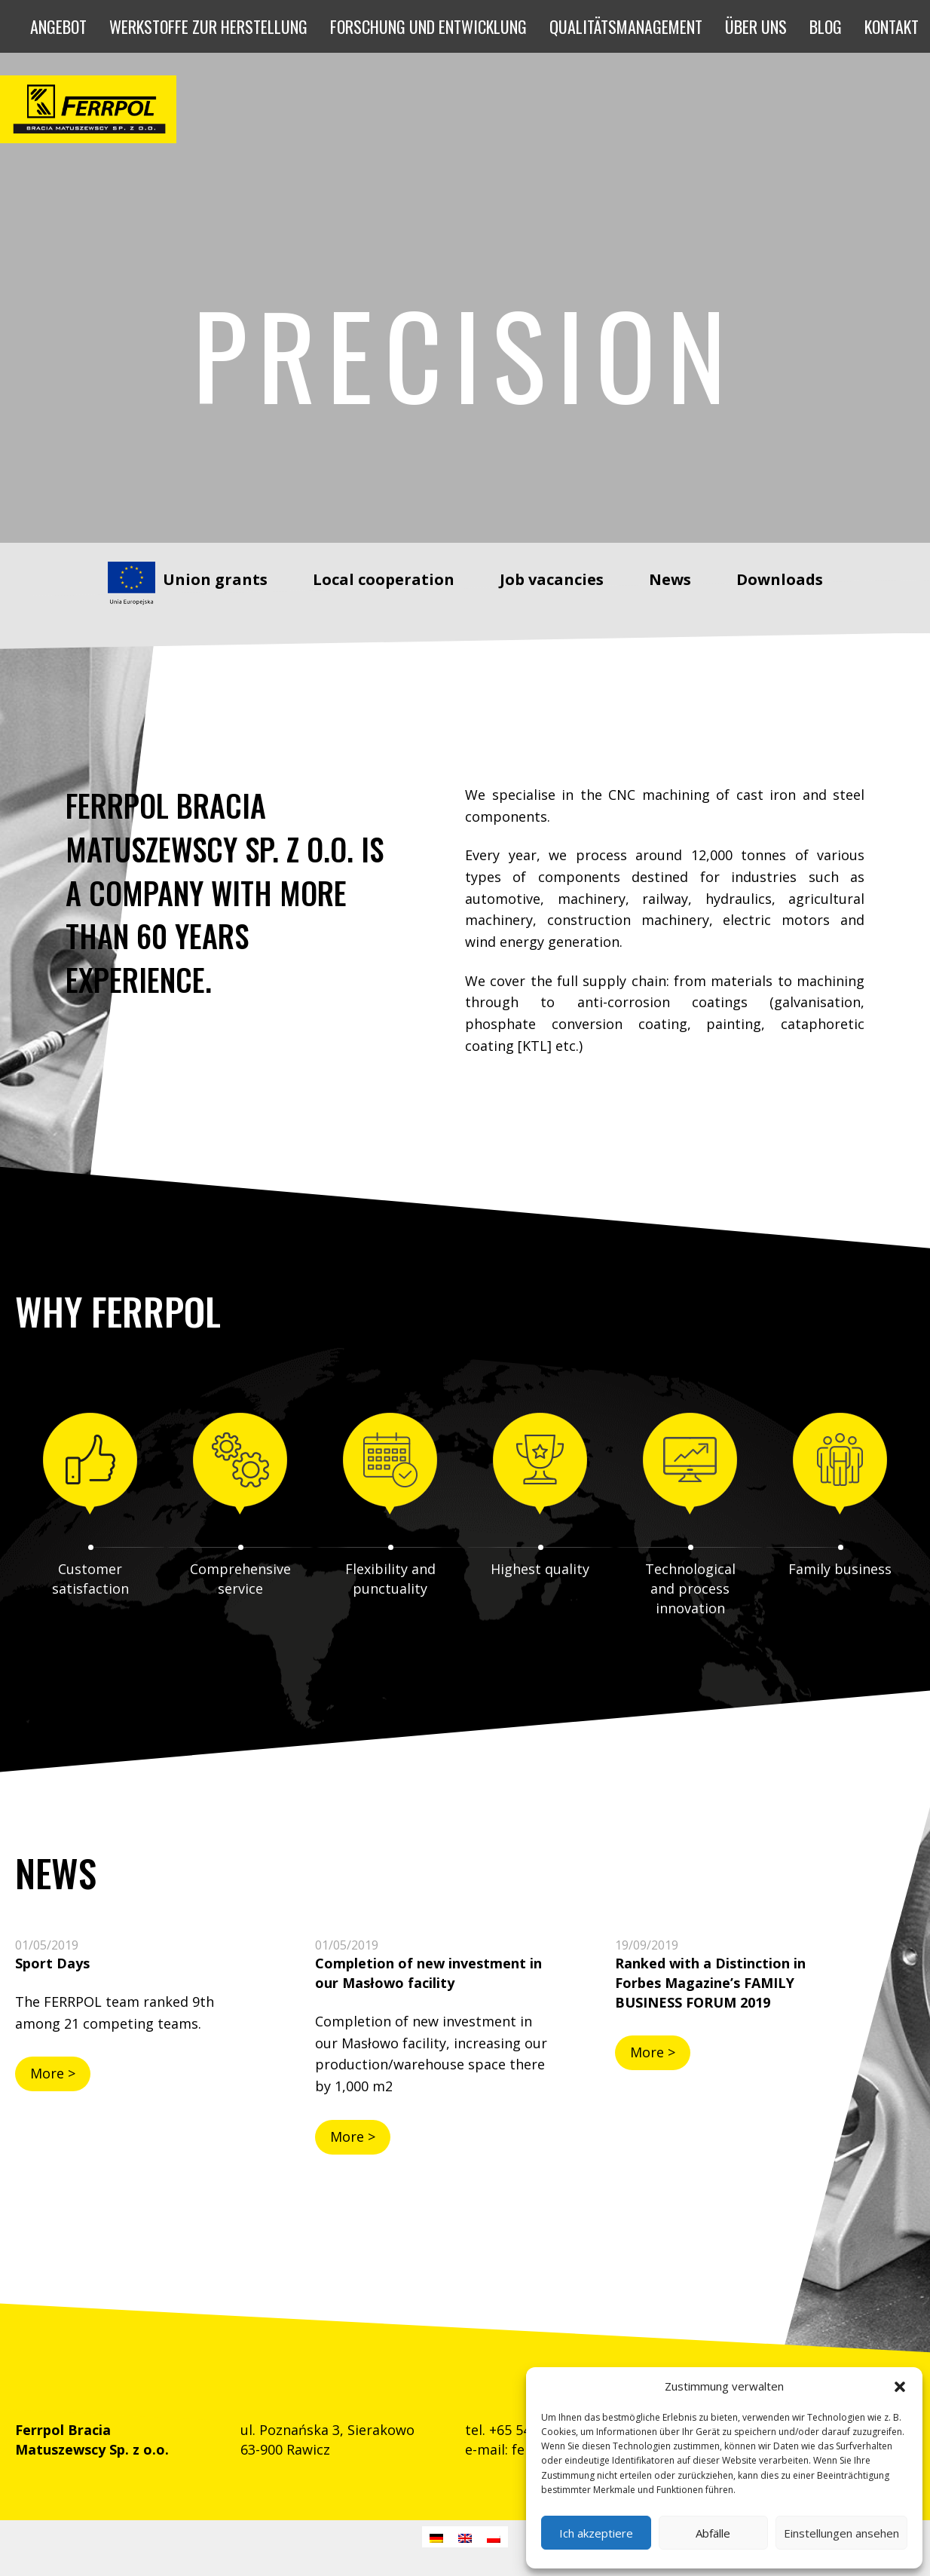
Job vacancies (552, 579)
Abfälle (713, 2533)
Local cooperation (383, 579)
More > (52, 2073)
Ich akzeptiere (596, 2533)
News (670, 579)
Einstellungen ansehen (841, 2533)
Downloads (779, 579)
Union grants (215, 579)
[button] (899, 2386)
